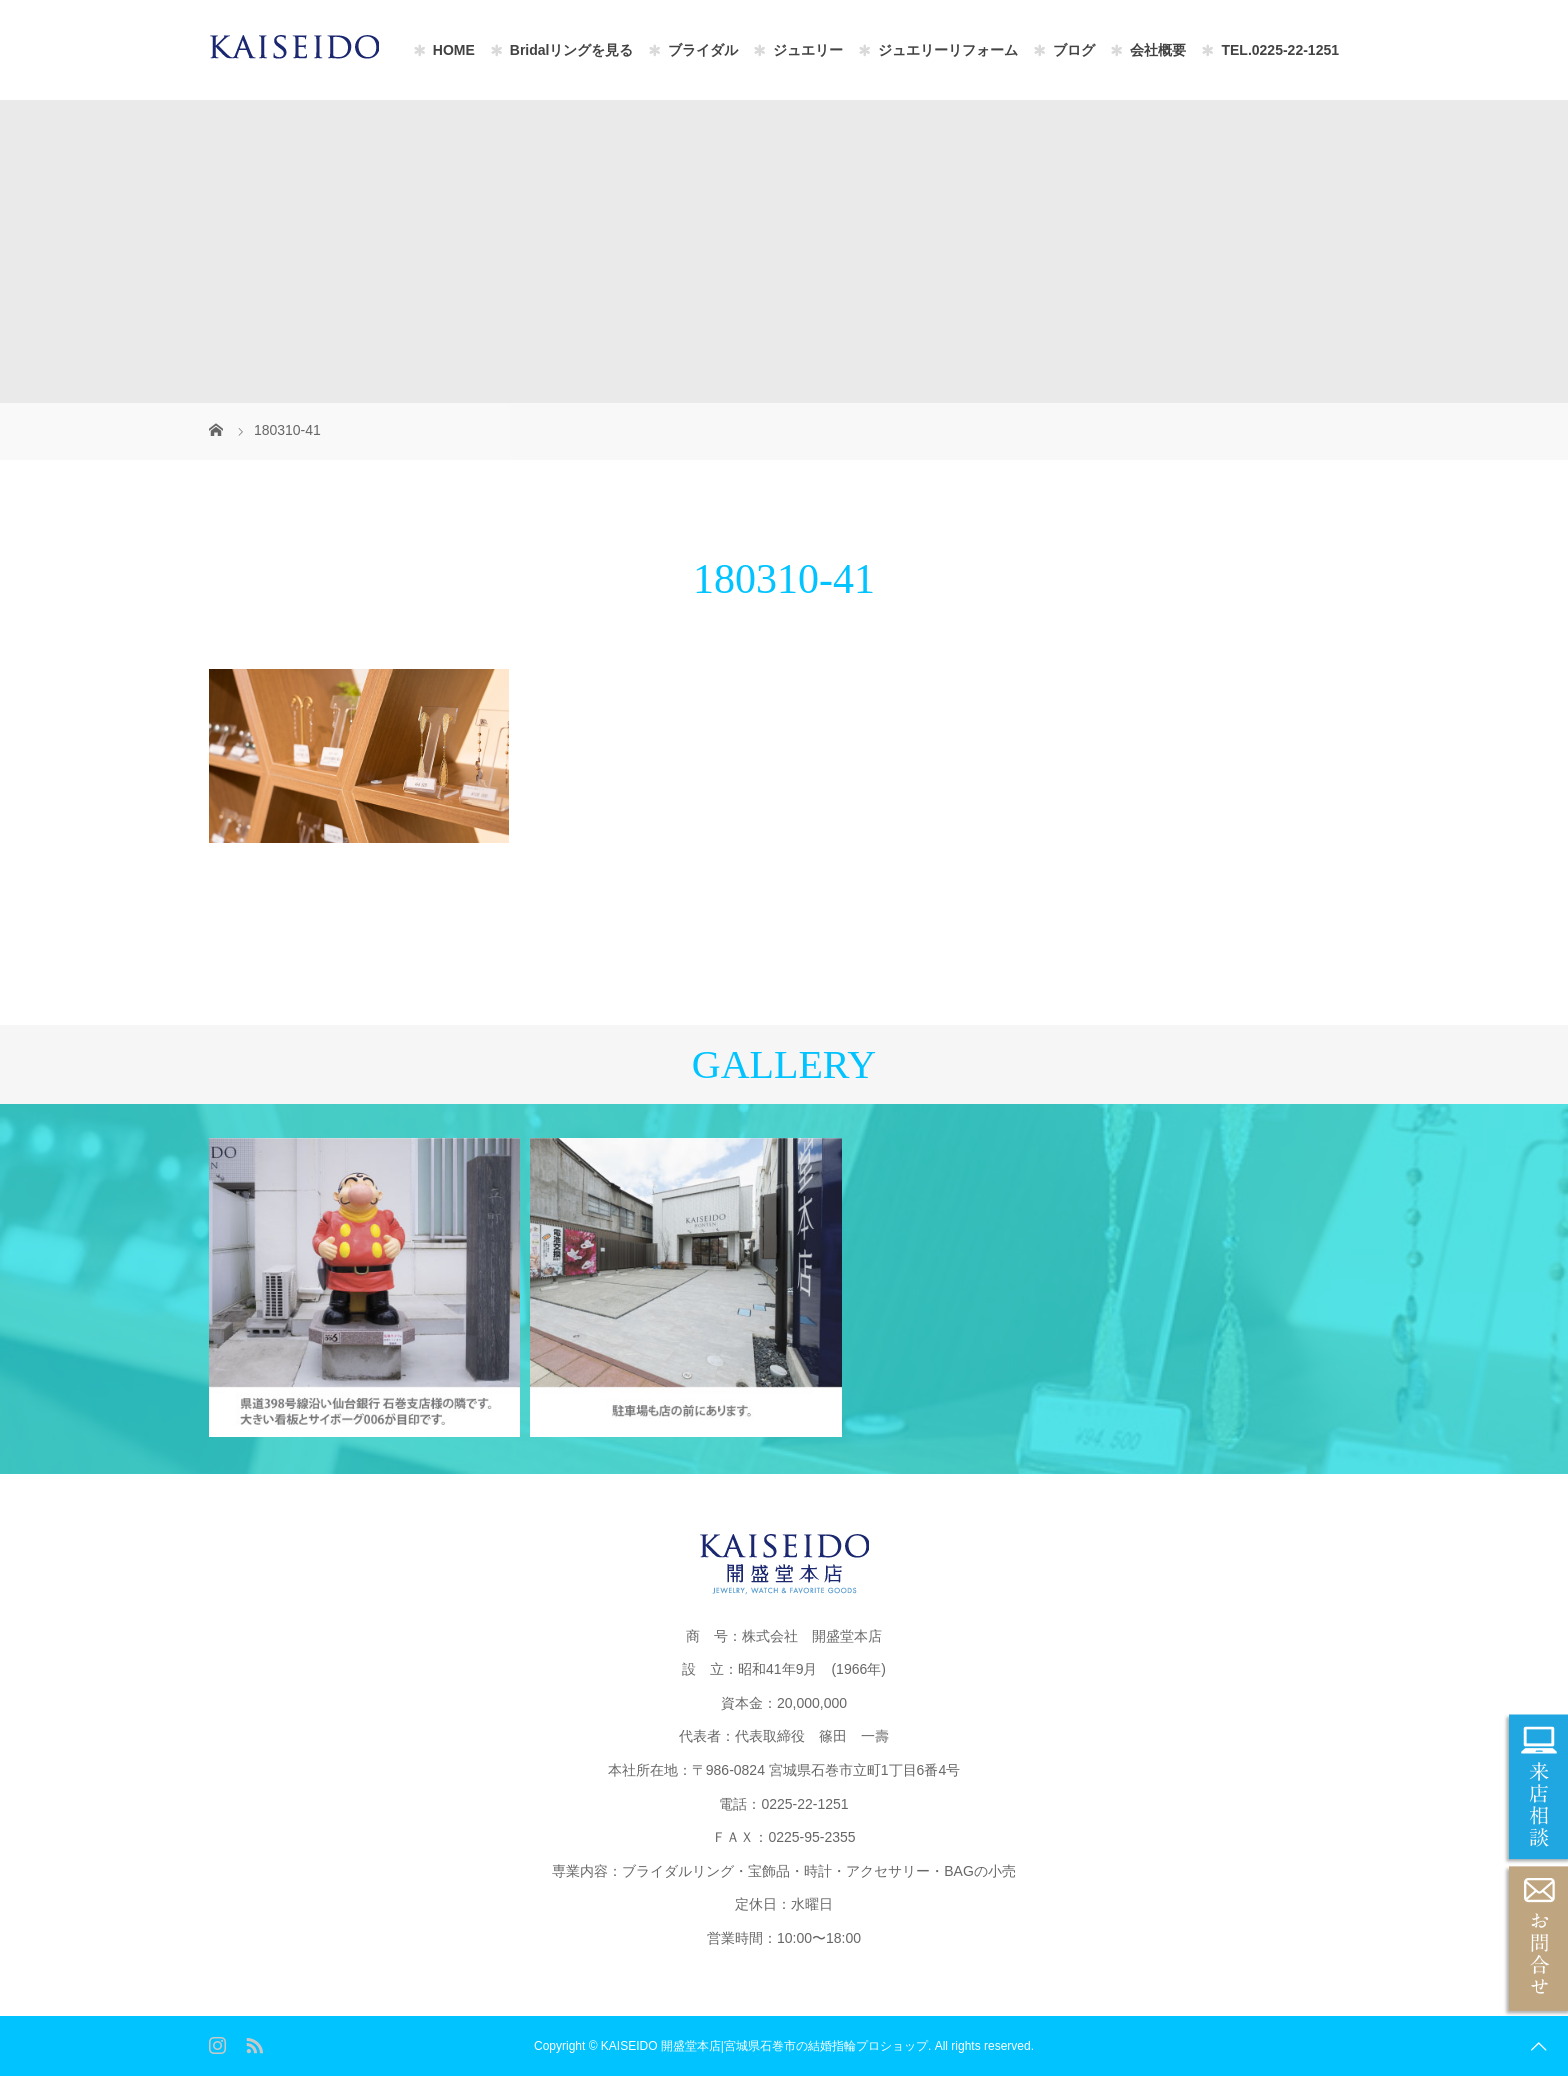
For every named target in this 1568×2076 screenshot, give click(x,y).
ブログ (1074, 50)
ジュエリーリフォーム (948, 50)
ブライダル (703, 50)
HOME (454, 50)
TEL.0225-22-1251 (1280, 50)
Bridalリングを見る (572, 50)
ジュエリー (808, 50)
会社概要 (1158, 50)
